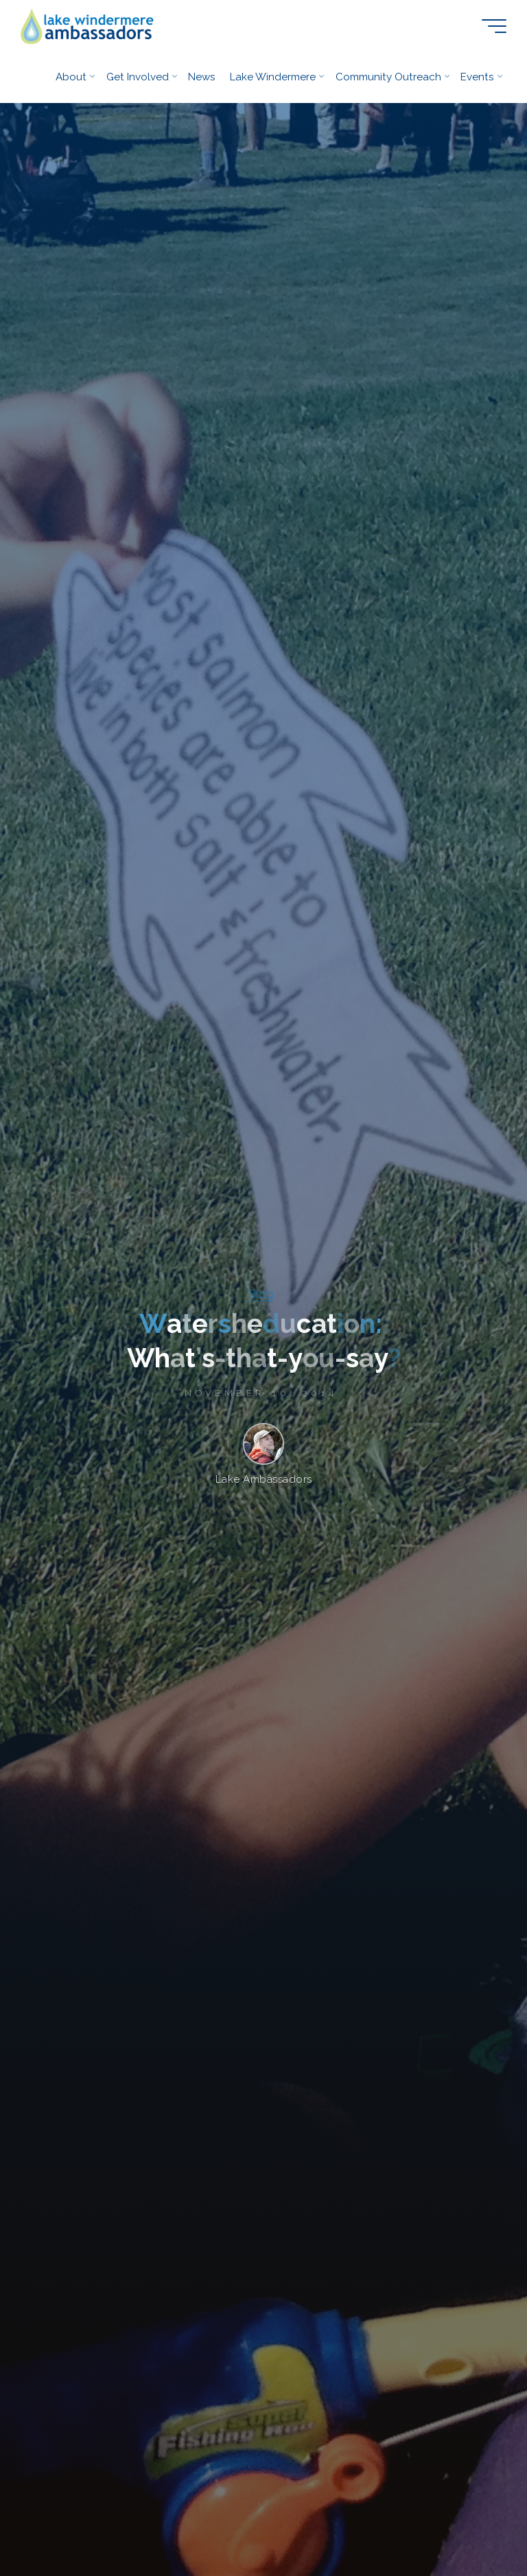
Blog (260, 1294)
